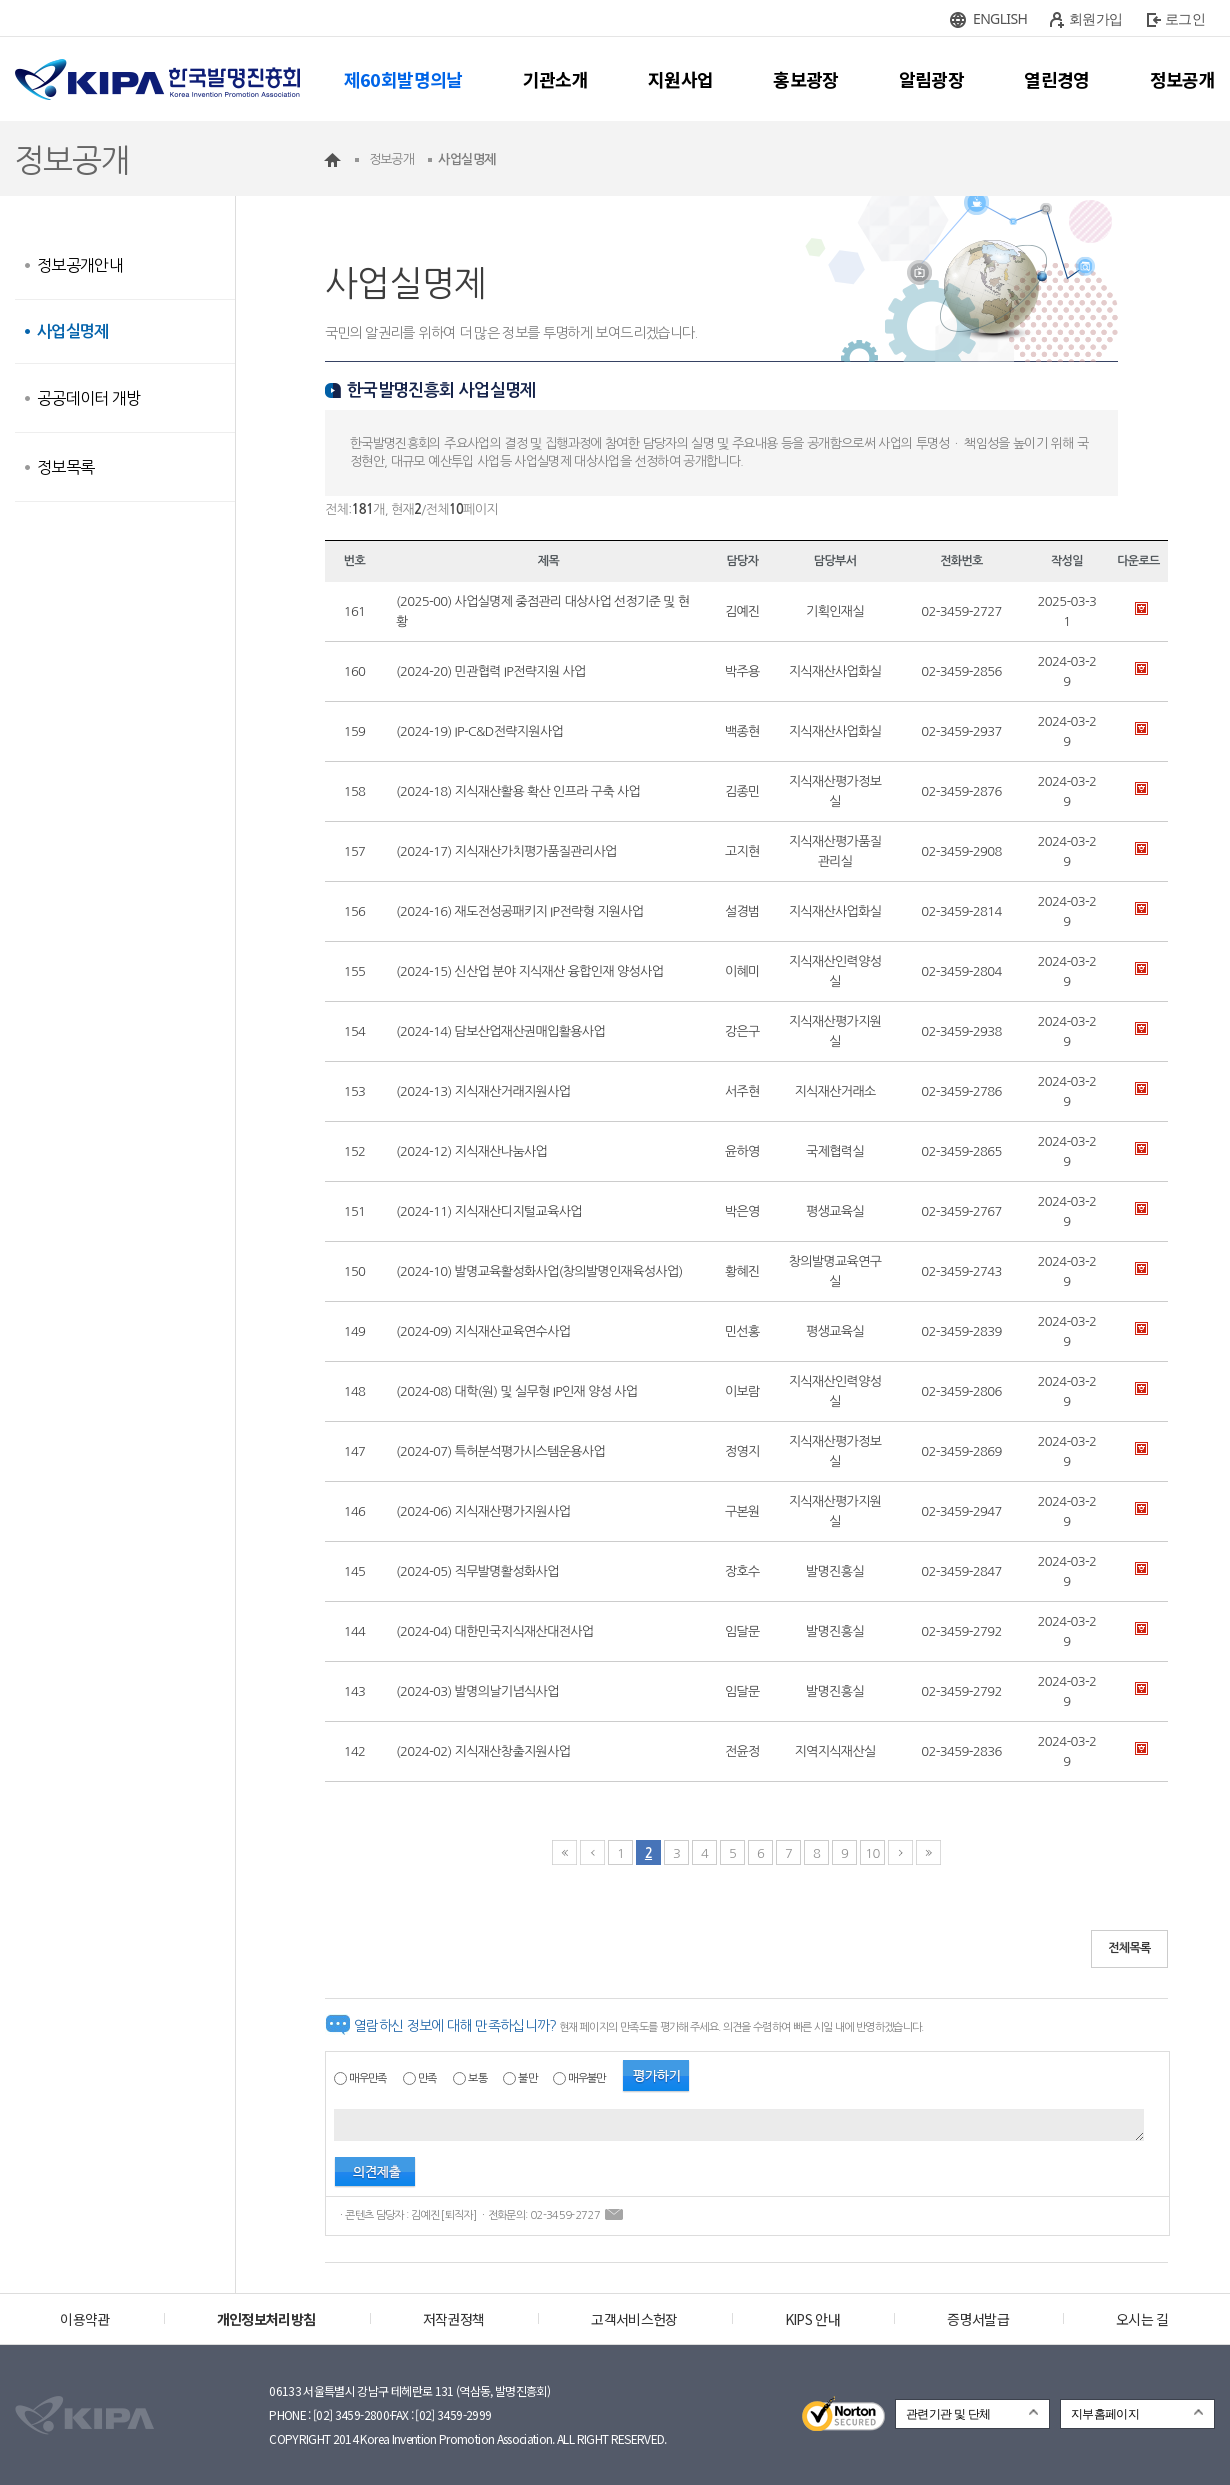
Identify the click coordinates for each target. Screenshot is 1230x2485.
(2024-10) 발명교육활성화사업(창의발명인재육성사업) (539, 1271)
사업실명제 (73, 331)
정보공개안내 (80, 265)
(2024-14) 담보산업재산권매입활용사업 (500, 1031)
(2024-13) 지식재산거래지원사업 (483, 1091)
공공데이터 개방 (89, 398)
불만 (527, 2078)
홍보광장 (805, 79)
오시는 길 (1142, 2319)
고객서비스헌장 (634, 2319)
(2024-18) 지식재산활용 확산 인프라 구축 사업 (518, 791)
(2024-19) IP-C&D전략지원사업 (479, 731)
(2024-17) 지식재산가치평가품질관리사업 (506, 851)
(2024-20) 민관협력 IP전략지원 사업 (491, 671)
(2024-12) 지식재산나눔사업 (471, 1151)
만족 (427, 2078)
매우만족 (367, 2078)
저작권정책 (454, 2319)
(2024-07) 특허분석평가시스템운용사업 (500, 1451)
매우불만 (586, 2078)
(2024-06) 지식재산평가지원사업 (483, 1511)
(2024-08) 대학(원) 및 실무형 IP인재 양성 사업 (516, 1391)
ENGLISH (1000, 18)
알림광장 (931, 79)
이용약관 (84, 2319)
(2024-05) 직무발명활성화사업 (477, 1571)
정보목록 (65, 467)
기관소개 (555, 79)
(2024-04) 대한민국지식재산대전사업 (494, 1631)
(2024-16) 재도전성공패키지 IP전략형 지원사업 (519, 911)
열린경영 (1056, 79)
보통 (477, 2078)
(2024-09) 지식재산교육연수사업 (483, 1331)
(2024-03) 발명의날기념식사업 (477, 1691)
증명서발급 (978, 2319)
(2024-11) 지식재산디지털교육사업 (489, 1211)
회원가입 (1095, 18)
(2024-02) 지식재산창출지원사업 (483, 1751)
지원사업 (680, 79)
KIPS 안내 (812, 2319)
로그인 (1185, 18)
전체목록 (1129, 1948)
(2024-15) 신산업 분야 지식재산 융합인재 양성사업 (529, 971)
